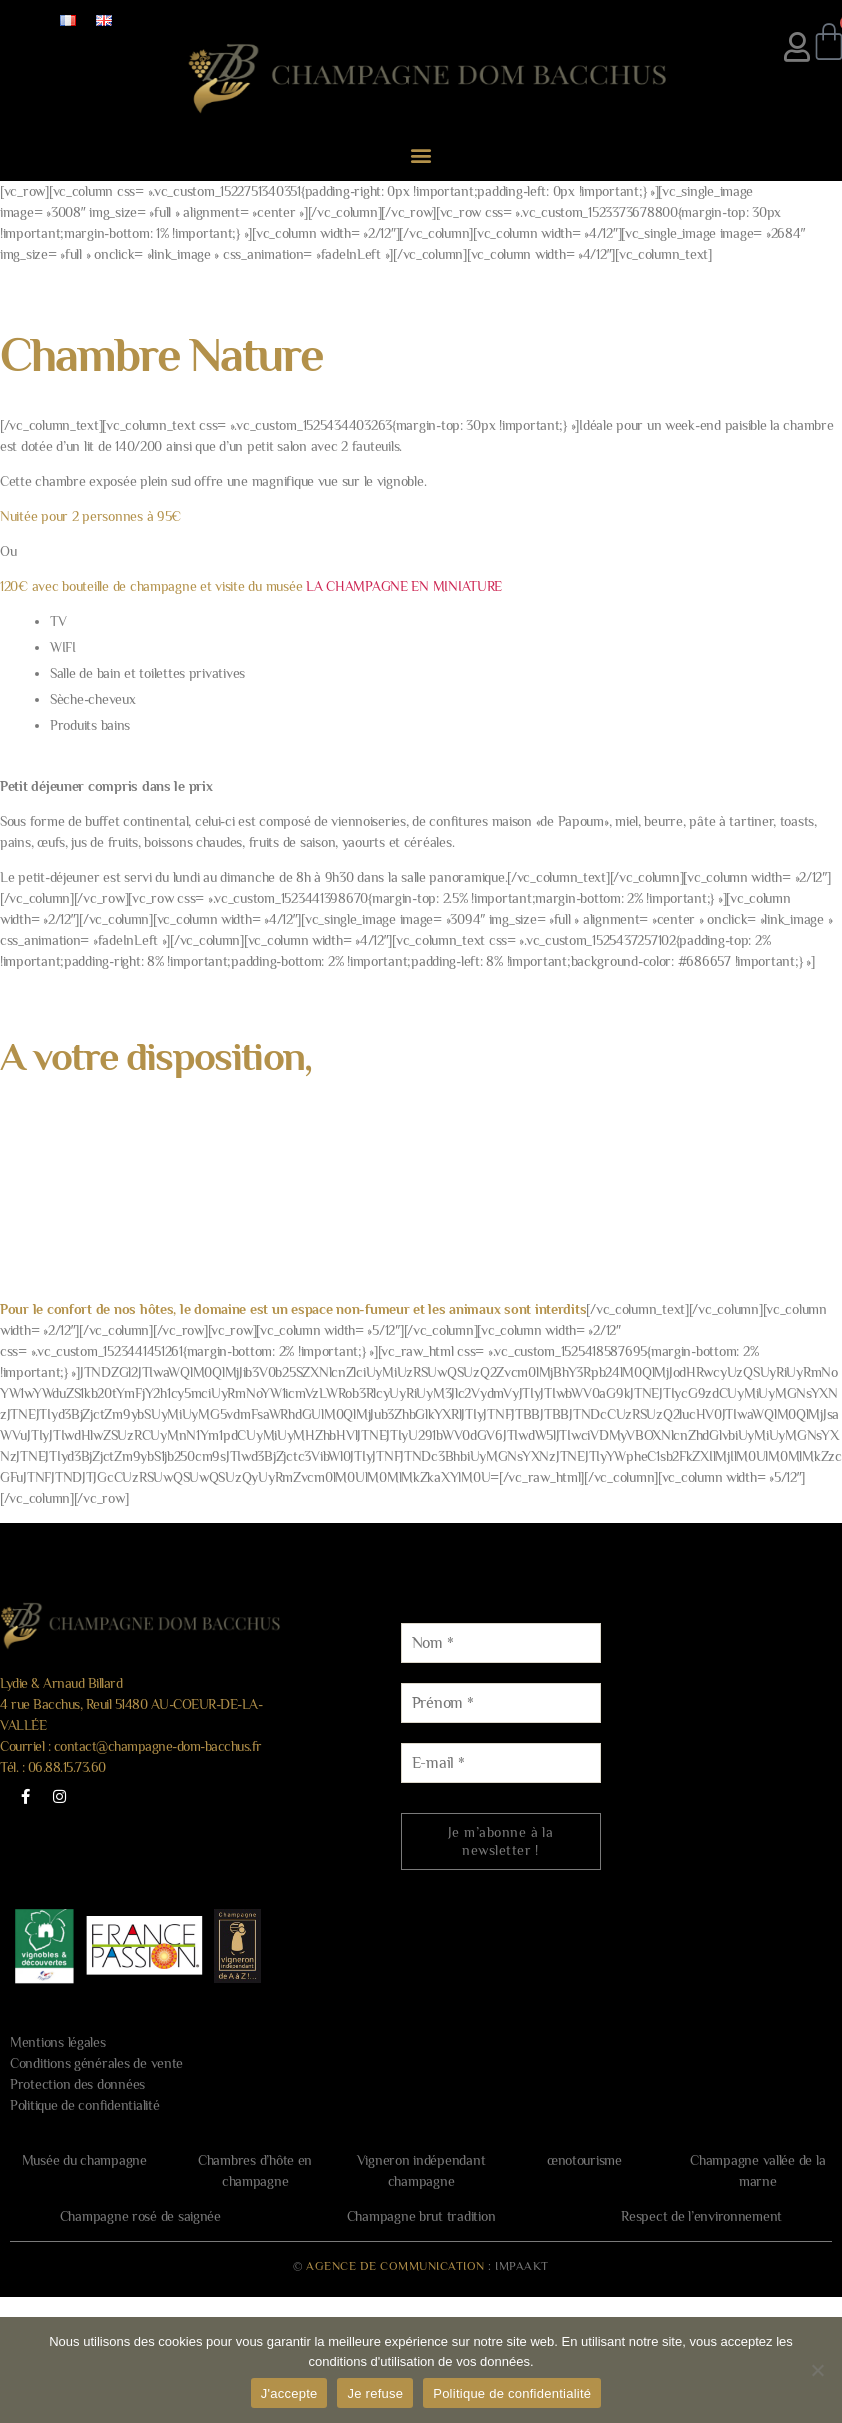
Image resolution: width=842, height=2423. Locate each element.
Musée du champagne (84, 2160)
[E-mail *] (501, 1763)
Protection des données (77, 2084)
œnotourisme (584, 2160)
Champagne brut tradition (421, 2216)
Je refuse (375, 2393)
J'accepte (289, 2393)
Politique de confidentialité (84, 2105)
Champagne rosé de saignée (140, 2216)
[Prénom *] (501, 1703)
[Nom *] (501, 1643)
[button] (421, 154)
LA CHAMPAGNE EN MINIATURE (404, 586)
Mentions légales (58, 2042)
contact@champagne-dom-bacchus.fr (158, 1746)
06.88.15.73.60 (67, 1767)
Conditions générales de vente (96, 2063)
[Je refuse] (817, 2370)
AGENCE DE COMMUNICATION (395, 2266)
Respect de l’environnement (701, 2216)
